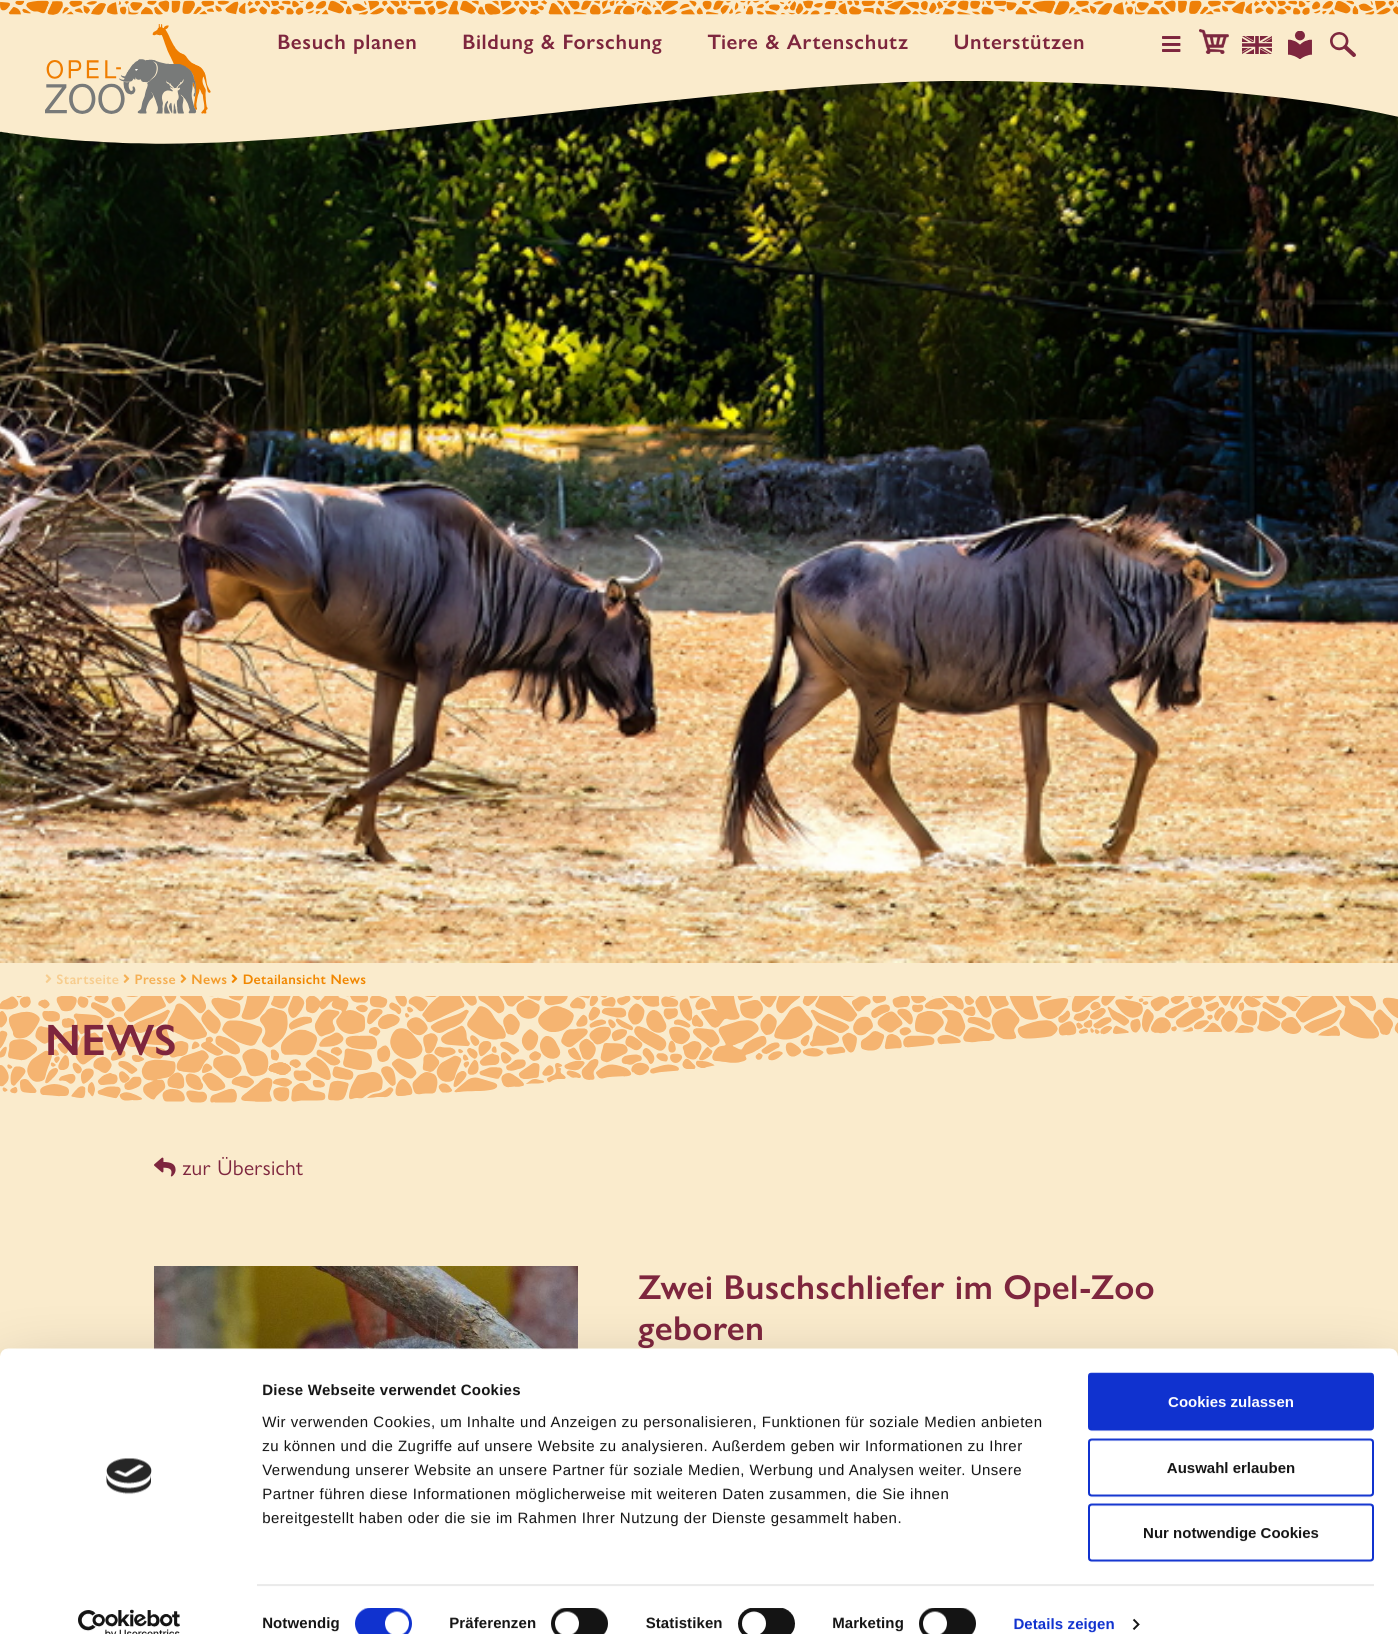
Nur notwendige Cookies (1231, 1502)
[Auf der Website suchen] (1344, 44)
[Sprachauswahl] (1263, 44)
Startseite (80, 979)
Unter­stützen (1025, 42)
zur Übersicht (226, 1166)
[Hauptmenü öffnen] (1181, 44)
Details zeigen (1063, 1594)
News (209, 979)
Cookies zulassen (1231, 1371)
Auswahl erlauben (1231, 1437)
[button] (1222, 44)
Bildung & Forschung (568, 42)
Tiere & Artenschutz (813, 42)
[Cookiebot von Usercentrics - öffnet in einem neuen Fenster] (129, 1595)
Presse (155, 979)
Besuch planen (353, 42)
